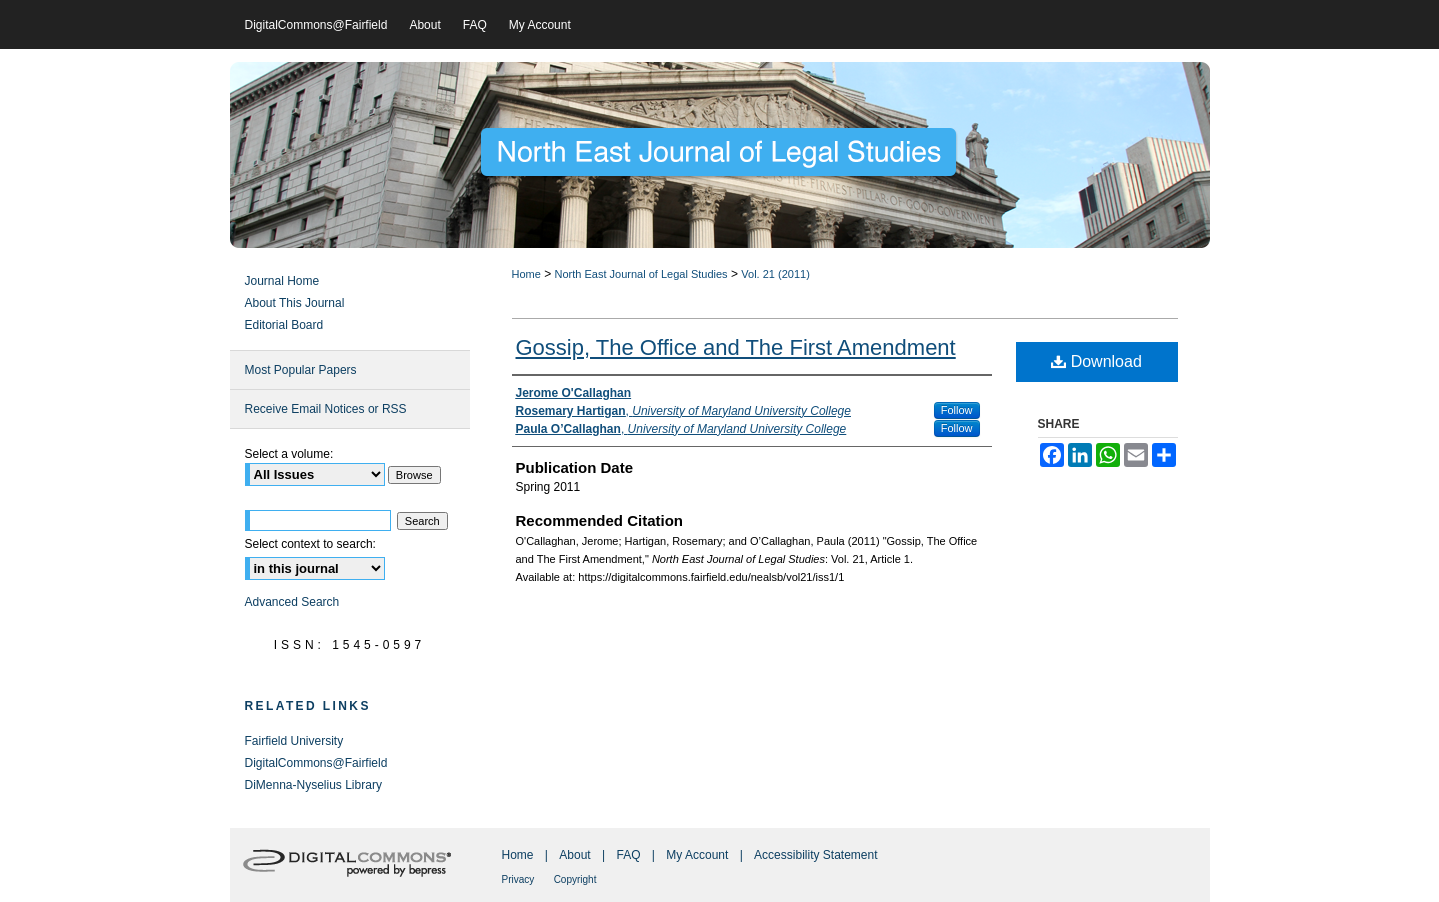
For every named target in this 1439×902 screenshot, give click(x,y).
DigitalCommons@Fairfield (316, 763)
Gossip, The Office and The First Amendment (736, 347)
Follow (957, 410)
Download (1096, 361)
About (574, 855)
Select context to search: (310, 544)
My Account (697, 855)
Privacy (518, 879)
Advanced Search (292, 602)
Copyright (575, 879)
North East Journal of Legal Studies (641, 274)
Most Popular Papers (301, 370)
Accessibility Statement (815, 855)
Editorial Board (284, 325)
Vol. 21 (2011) (775, 274)
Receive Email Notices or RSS (326, 409)
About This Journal (295, 303)
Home (526, 274)
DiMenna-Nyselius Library (313, 785)
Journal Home (282, 281)
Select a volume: (289, 454)
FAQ (628, 855)
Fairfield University (294, 741)
